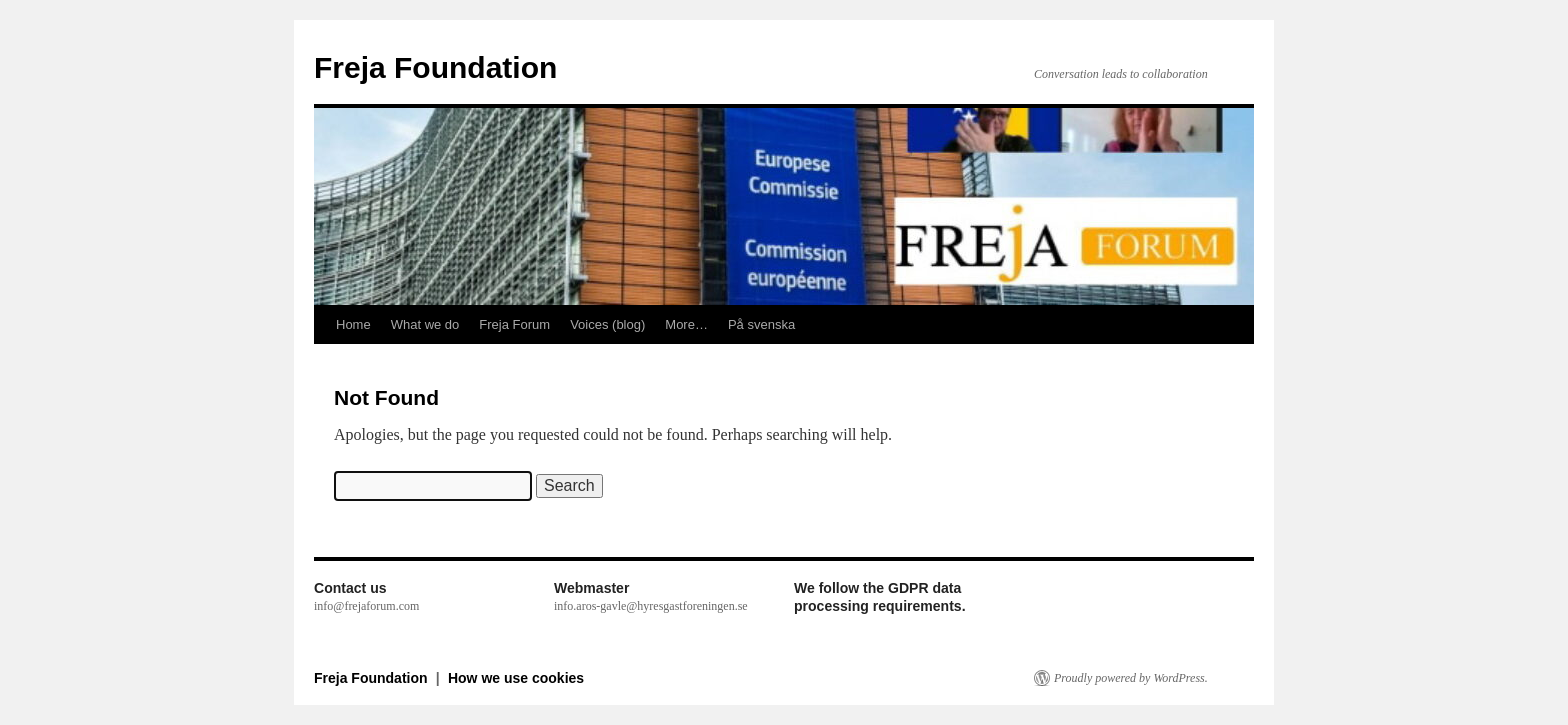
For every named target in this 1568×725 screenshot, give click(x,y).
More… (686, 324)
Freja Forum (514, 324)
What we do (425, 324)
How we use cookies (516, 678)
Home (353, 324)
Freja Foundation (435, 67)
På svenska (761, 324)
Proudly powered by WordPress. (1131, 678)
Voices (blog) (607, 324)
